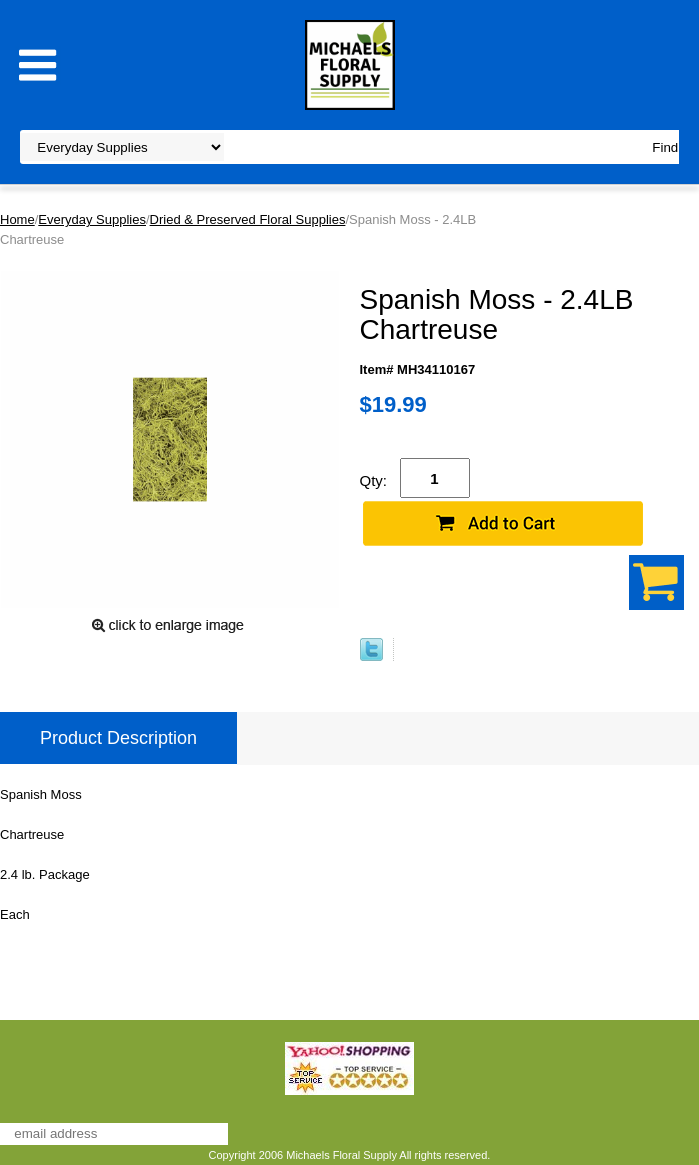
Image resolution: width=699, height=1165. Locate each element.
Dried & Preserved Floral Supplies (248, 219)
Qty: (374, 480)
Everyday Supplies (92, 219)
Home (17, 219)
